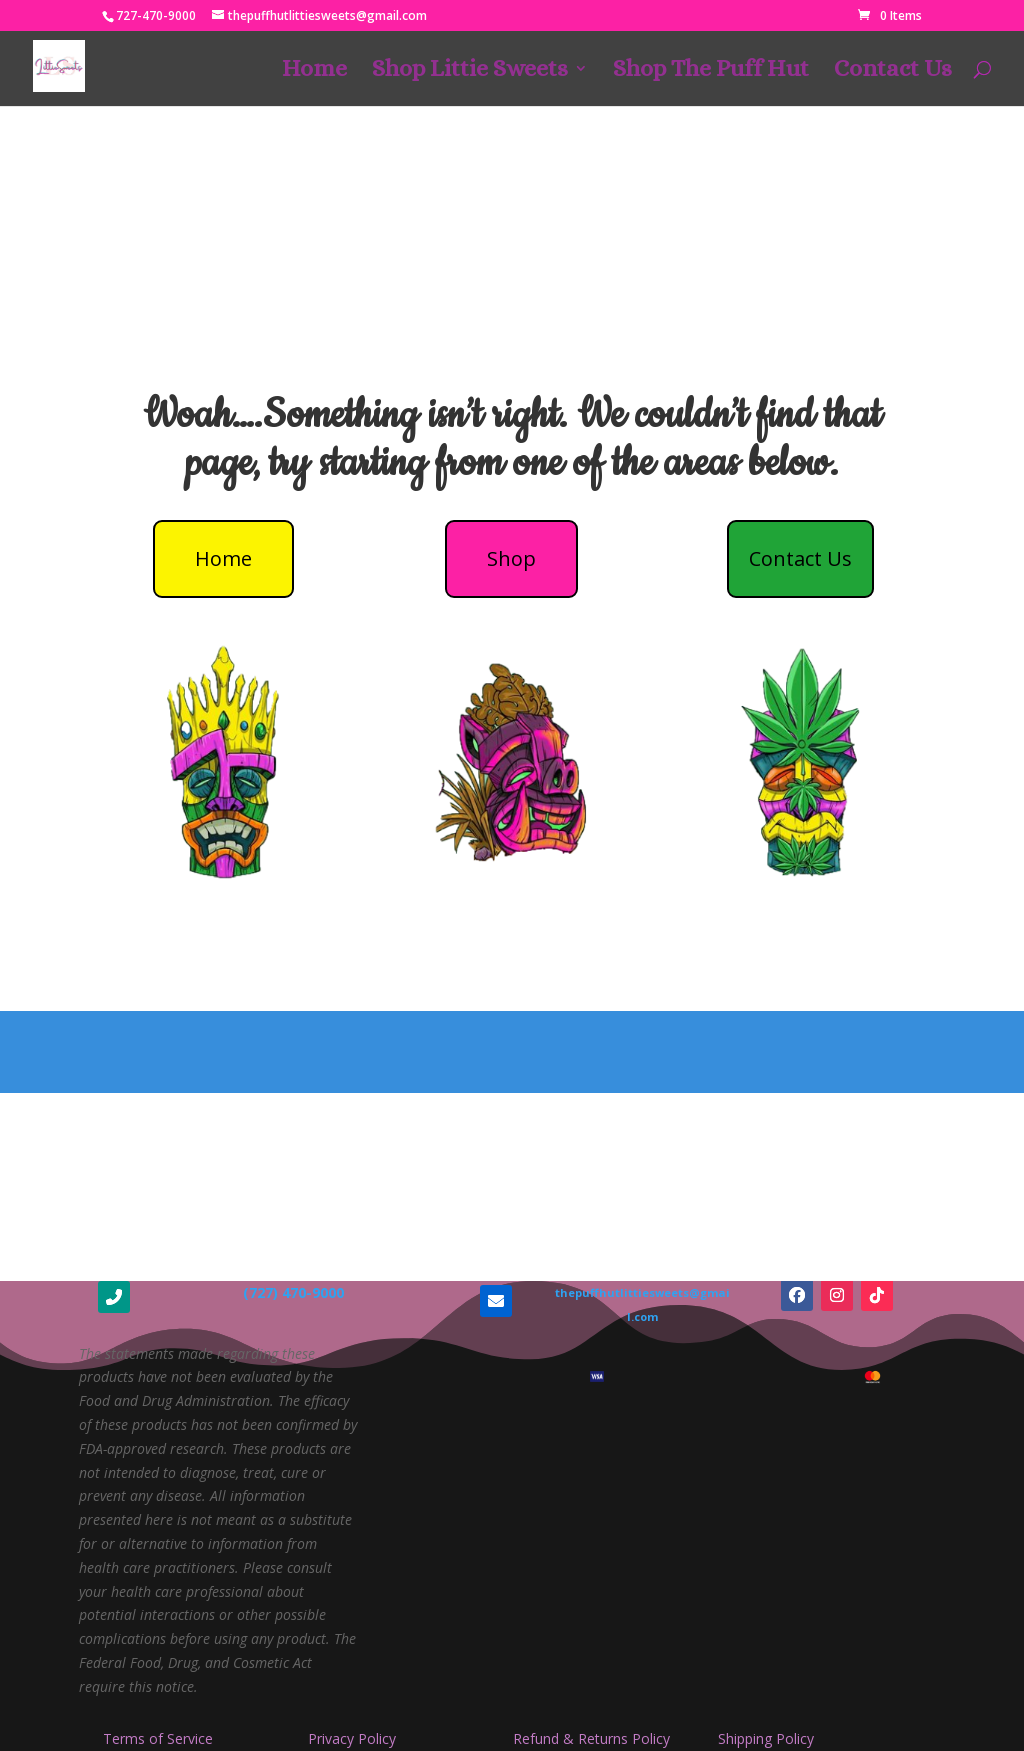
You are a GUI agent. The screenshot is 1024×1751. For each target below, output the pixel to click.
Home (314, 71)
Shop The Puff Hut (711, 71)
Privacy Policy (352, 1738)
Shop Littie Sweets (470, 71)
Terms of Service (158, 1738)
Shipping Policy (766, 1738)
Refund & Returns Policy (591, 1738)
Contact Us (893, 71)
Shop (511, 558)
